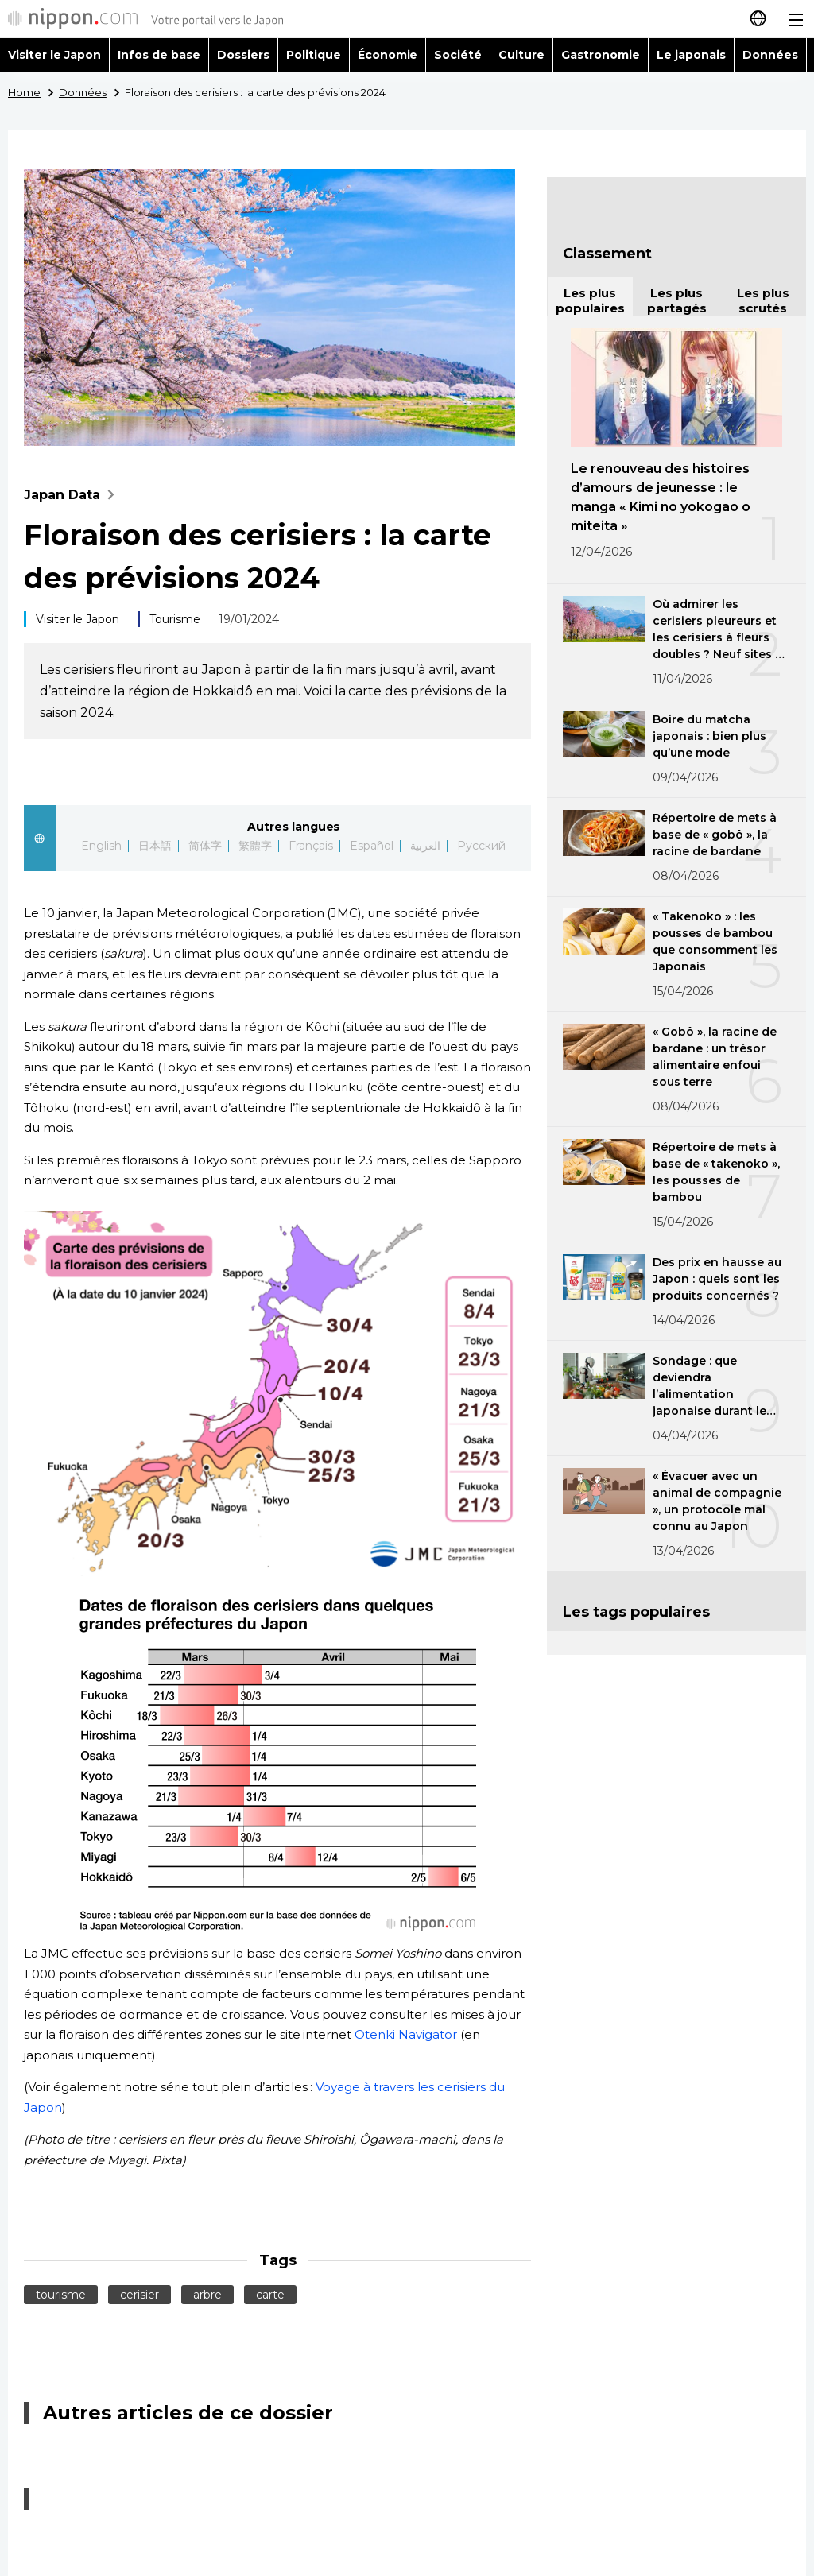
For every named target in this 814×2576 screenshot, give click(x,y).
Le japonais (691, 55)
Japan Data (73, 494)
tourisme (61, 2294)
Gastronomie (600, 55)
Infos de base (159, 55)
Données (770, 55)
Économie (388, 55)
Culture (521, 55)
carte (270, 2294)
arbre (207, 2294)
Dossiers (243, 55)
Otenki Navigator (406, 2034)
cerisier (139, 2294)
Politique (313, 55)
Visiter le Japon (54, 55)
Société (458, 55)
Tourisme (174, 619)
